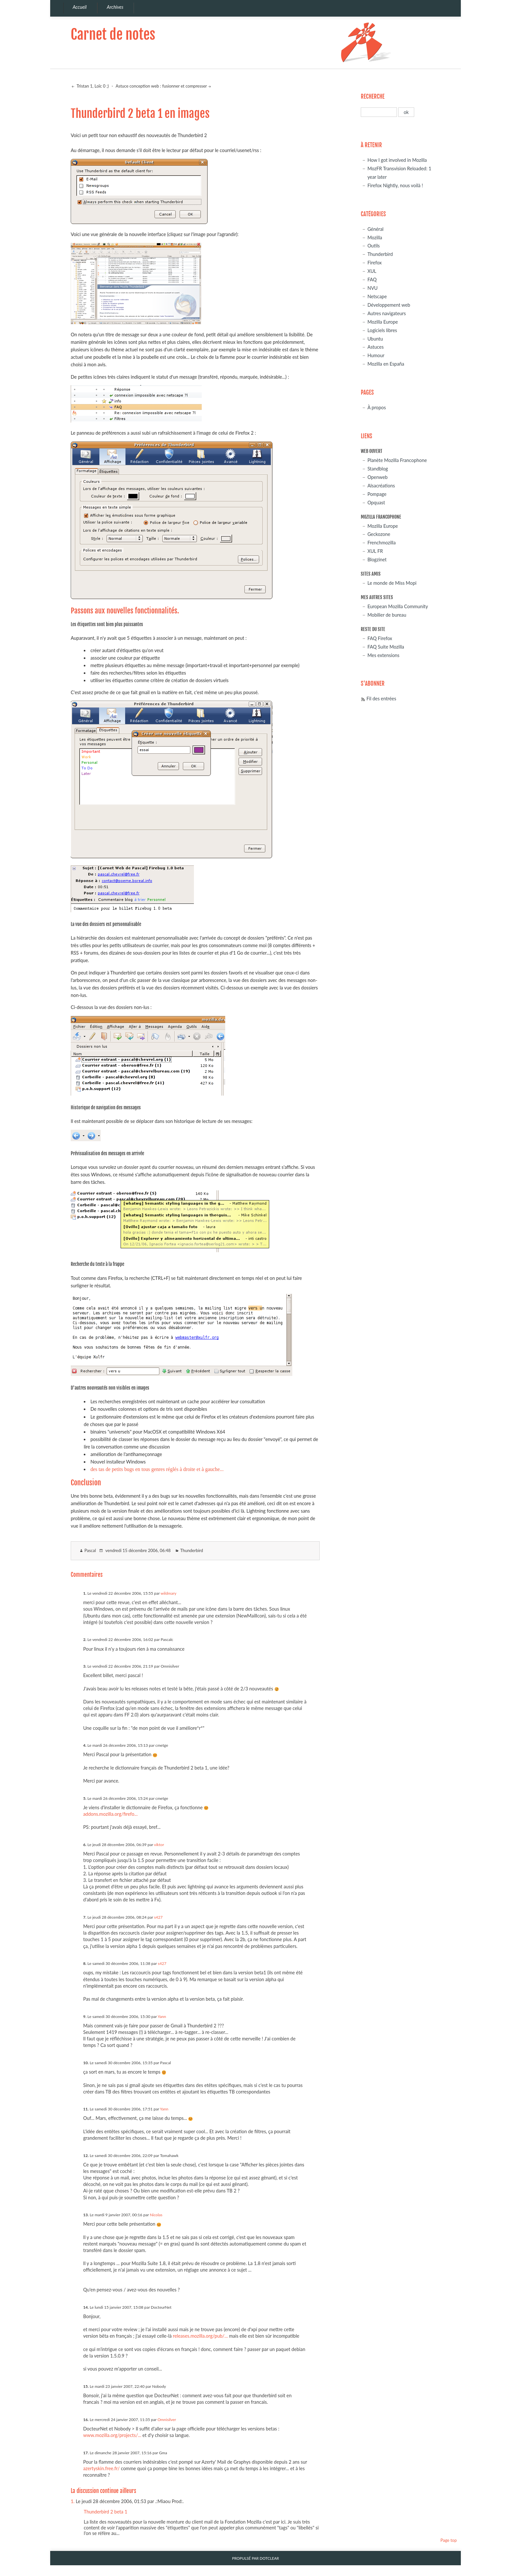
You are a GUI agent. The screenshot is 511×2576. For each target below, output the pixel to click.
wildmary (169, 1593)
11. (86, 2109)
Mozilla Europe (382, 322)
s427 (158, 1917)
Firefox (374, 262)
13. (86, 2214)
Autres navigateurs (386, 313)
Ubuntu (375, 339)
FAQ (371, 279)
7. (84, 1917)
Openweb (377, 477)
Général (375, 229)
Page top (448, 2540)
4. (84, 1745)
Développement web (388, 305)
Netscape (377, 296)
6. (84, 1844)
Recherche (373, 96)
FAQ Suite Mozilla (385, 647)
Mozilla (374, 237)
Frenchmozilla (381, 542)
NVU (372, 288)
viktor (159, 1844)
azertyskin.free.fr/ (101, 2468)
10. (86, 2062)
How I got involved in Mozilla (397, 160)
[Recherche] (379, 112)
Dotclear (269, 2558)
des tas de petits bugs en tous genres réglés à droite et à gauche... (157, 1469)
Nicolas (156, 2214)
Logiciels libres (382, 330)
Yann (162, 2016)
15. (86, 2386)
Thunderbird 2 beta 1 (105, 2511)
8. (84, 1963)
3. (84, 1666)
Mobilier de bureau (386, 615)
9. (84, 2016)
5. (84, 1798)
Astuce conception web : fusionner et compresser (161, 86)
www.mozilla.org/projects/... (112, 2435)
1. (84, 1593)
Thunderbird (191, 1550)
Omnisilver (166, 2419)
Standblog (377, 468)
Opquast (376, 502)
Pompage (376, 494)
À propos (376, 407)
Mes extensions (383, 655)
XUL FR (375, 551)
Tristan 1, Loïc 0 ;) (92, 86)
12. (86, 2155)
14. (86, 2307)
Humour (375, 355)
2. (84, 1639)
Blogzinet (377, 559)
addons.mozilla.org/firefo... (110, 1814)
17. (86, 2452)
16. (86, 2419)
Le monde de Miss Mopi (391, 583)
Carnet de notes (113, 34)
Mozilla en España (385, 364)
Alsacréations (381, 485)
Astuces (375, 347)
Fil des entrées (381, 698)
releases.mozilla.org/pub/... (200, 2336)
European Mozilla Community (397, 606)
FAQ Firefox (379, 638)
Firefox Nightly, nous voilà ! (395, 185)
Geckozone (378, 534)
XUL (371, 271)
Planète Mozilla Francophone (397, 460)
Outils (373, 245)
